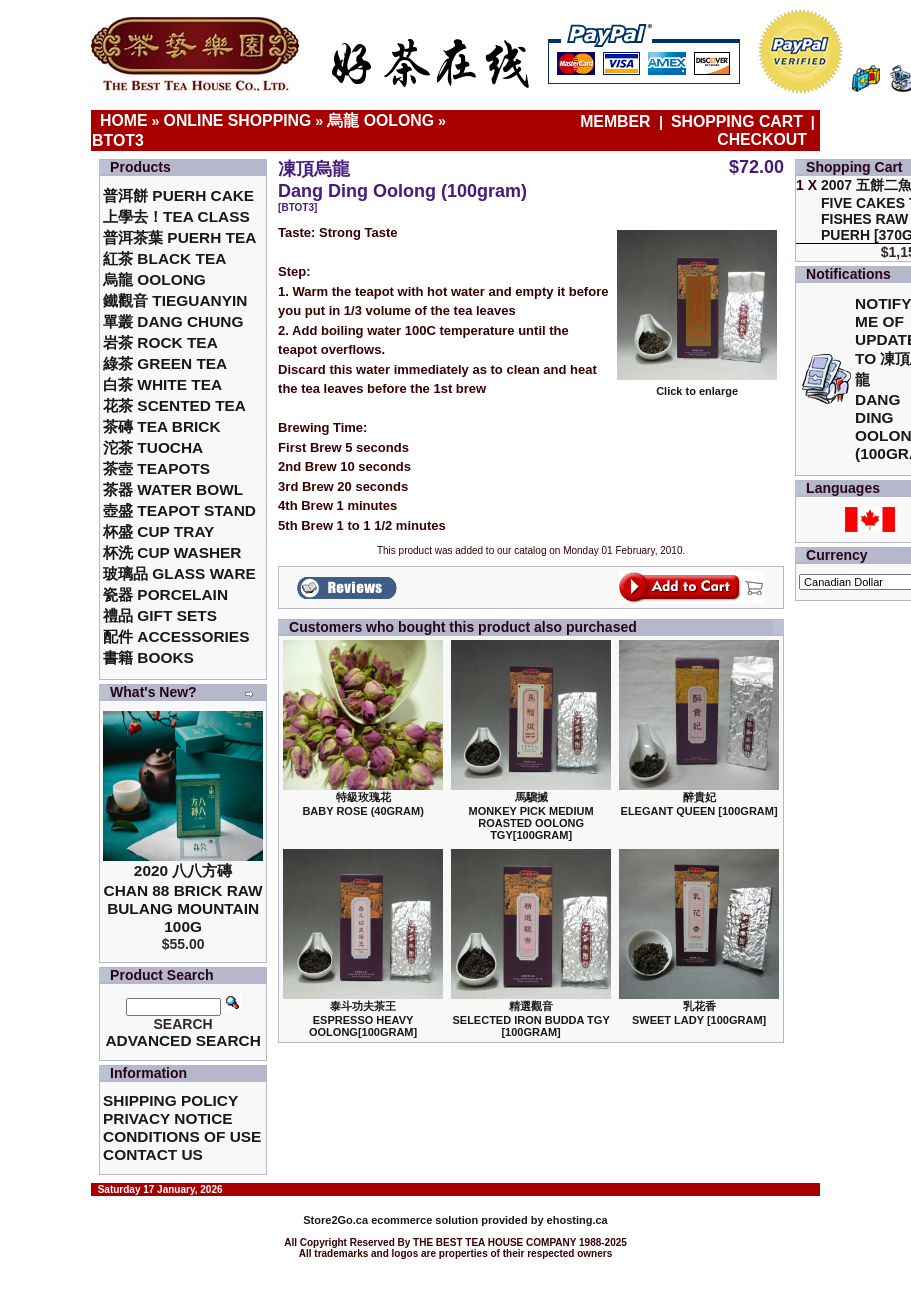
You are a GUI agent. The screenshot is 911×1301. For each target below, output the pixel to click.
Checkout (762, 139)
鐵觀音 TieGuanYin (175, 300)
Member (617, 121)
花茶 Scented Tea (174, 405)
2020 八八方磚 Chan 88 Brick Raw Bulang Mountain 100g (183, 898)
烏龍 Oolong (380, 120)
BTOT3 (118, 140)
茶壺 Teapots (156, 468)
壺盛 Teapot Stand (179, 510)
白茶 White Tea (162, 384)
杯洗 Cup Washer (172, 552)
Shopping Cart (737, 121)
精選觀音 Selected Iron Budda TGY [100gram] (530, 1019)
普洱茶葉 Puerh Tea (179, 237)
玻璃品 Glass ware (179, 573)
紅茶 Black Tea (164, 258)
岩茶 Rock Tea (160, 342)
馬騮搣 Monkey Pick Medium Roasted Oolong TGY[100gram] (531, 816)
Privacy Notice (167, 1118)
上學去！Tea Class (176, 216)
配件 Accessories (176, 636)
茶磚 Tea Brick (162, 426)
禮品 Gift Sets (160, 615)
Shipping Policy (170, 1100)
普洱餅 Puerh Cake (178, 195)
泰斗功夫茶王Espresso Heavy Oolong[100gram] (363, 1019)
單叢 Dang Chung (173, 321)
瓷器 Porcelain (165, 594)
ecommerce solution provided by (424, 1220)
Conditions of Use (182, 1136)
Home (124, 120)
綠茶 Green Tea (165, 363)
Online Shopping (238, 120)
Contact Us (153, 1154)
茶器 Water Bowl (173, 489)
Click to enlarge (697, 386)
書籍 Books (148, 657)
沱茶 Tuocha (153, 447)
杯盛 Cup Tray (158, 531)
